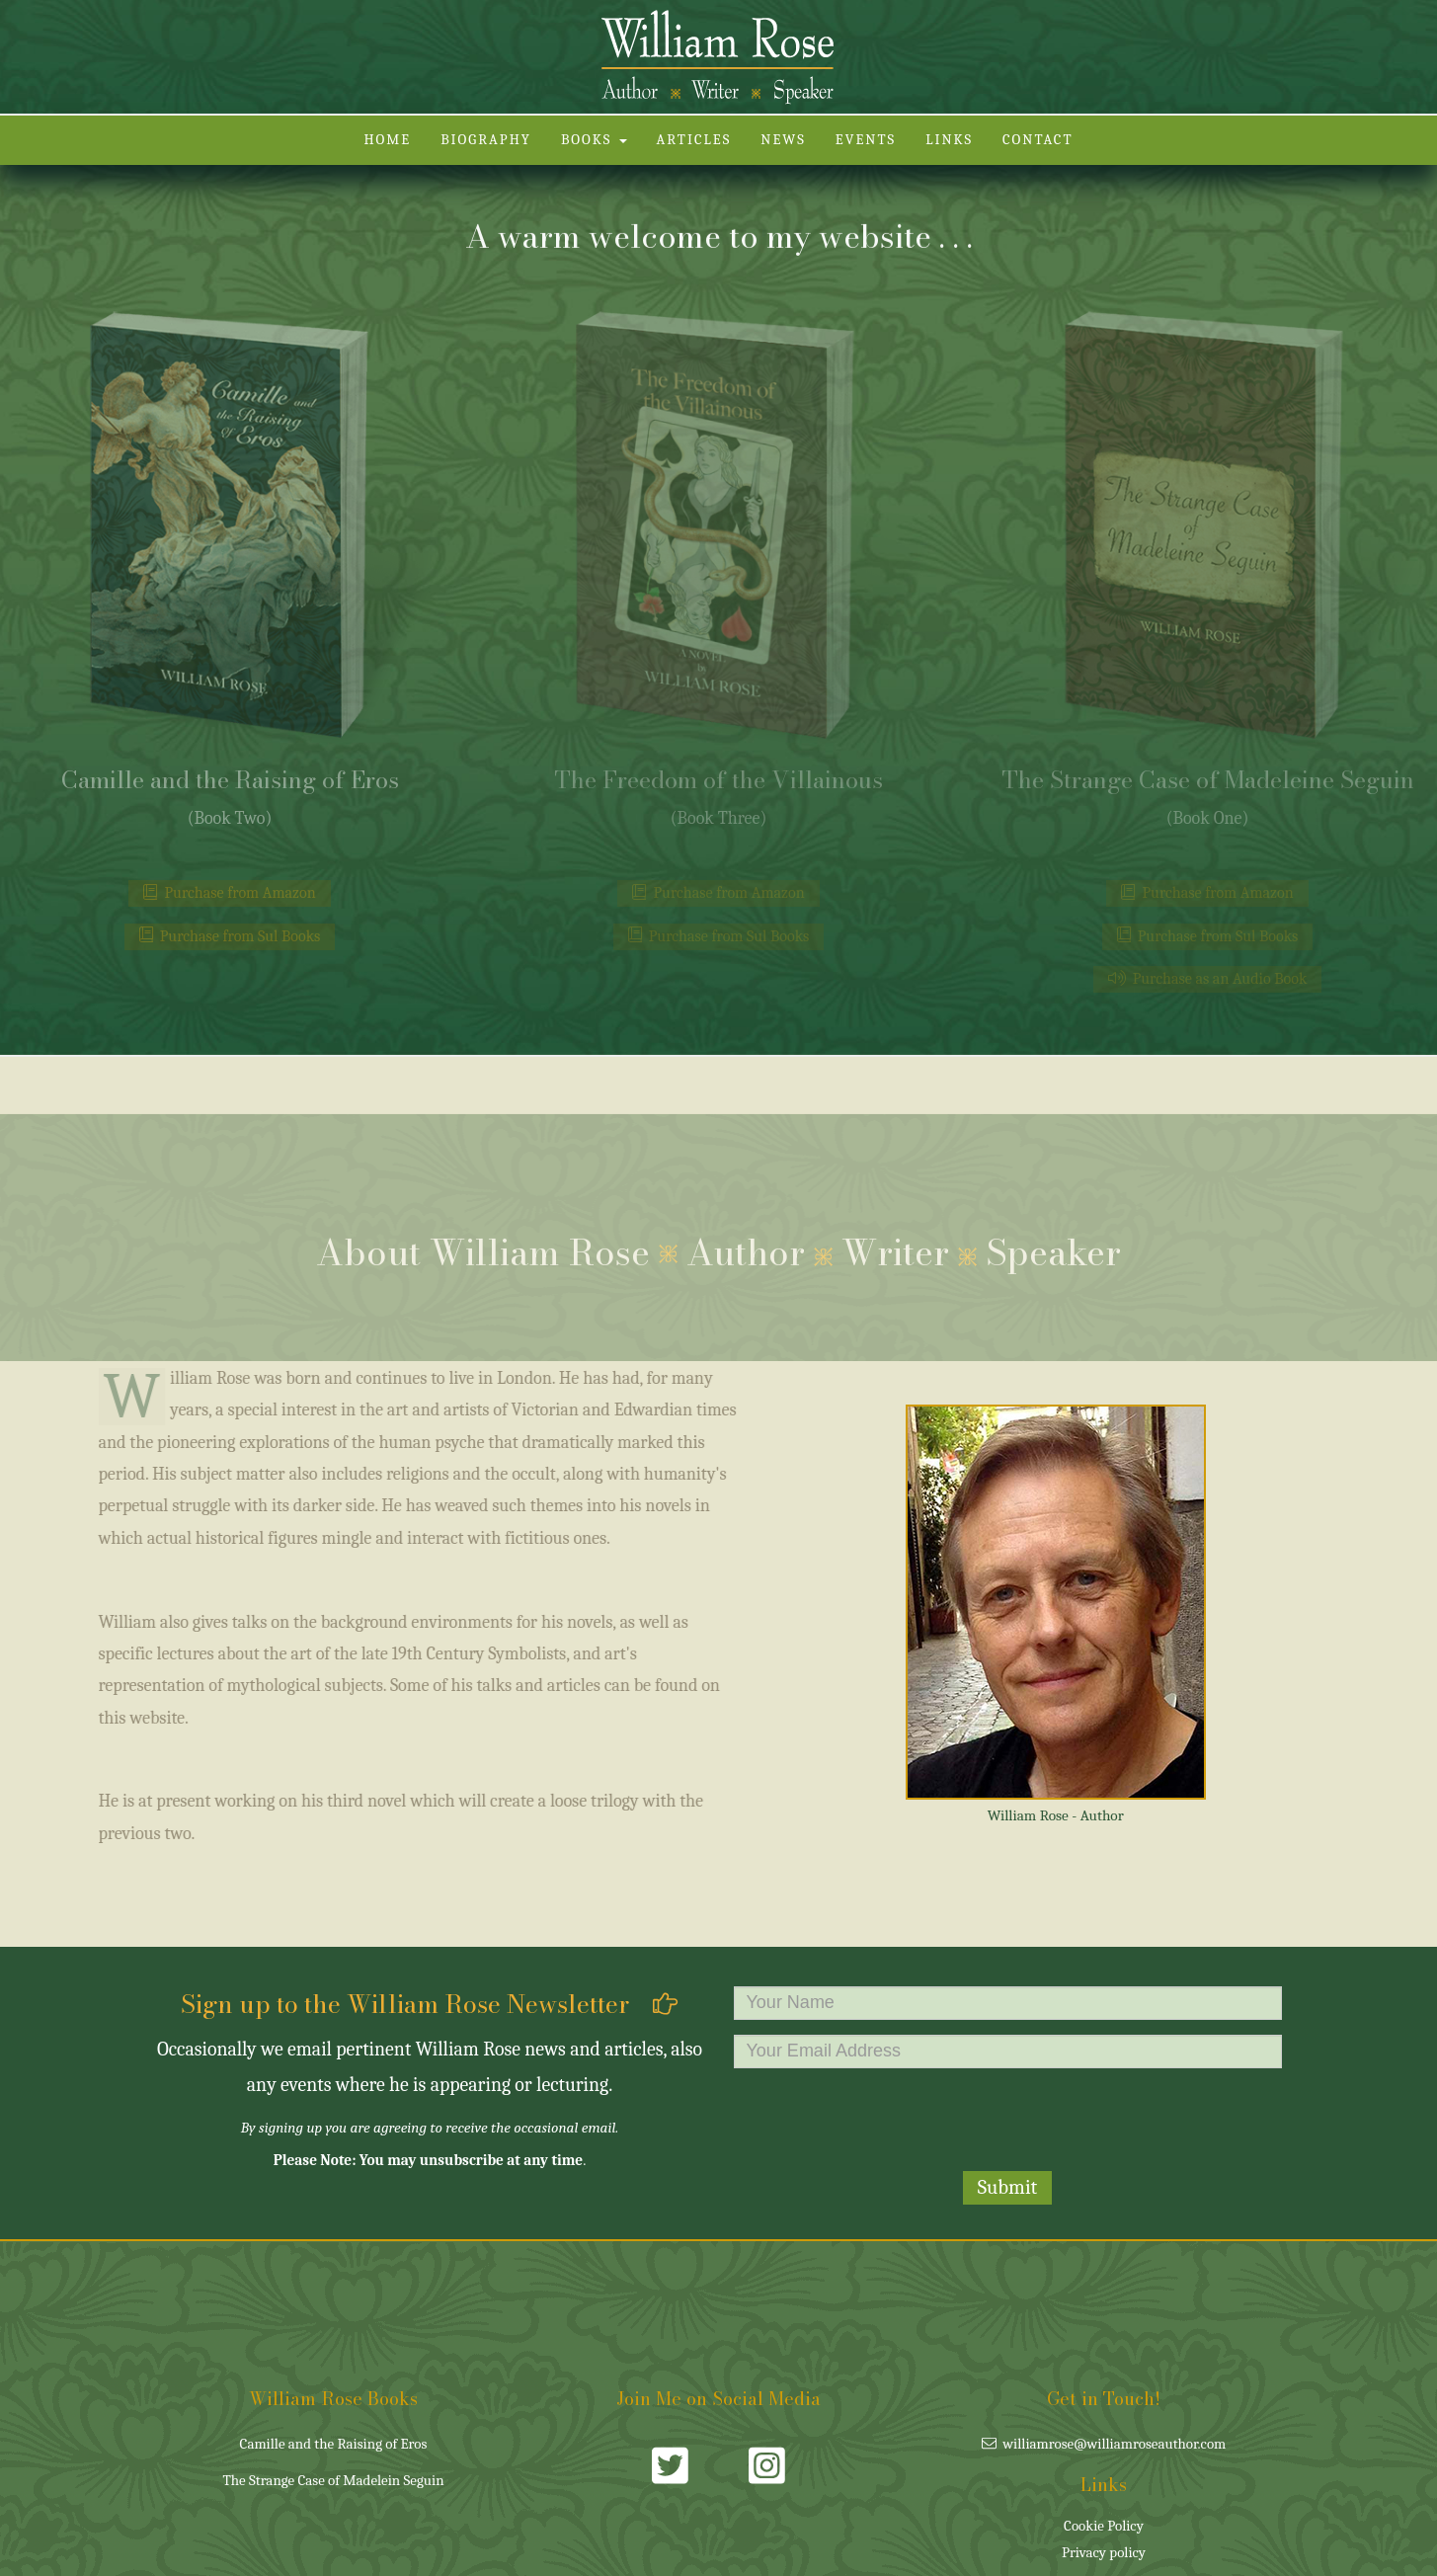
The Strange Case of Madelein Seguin (332, 2480)
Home (387, 139)
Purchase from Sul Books (230, 935)
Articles (694, 139)
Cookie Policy (1104, 2526)
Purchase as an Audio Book (1208, 979)
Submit (1008, 2187)
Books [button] (594, 139)
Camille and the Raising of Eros (334, 2444)
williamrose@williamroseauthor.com (1104, 2444)
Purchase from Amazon (229, 893)
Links (949, 139)
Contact (1037, 139)
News (783, 139)
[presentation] (1007, 2121)
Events (866, 139)
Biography (485, 139)
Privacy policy (1104, 2552)
